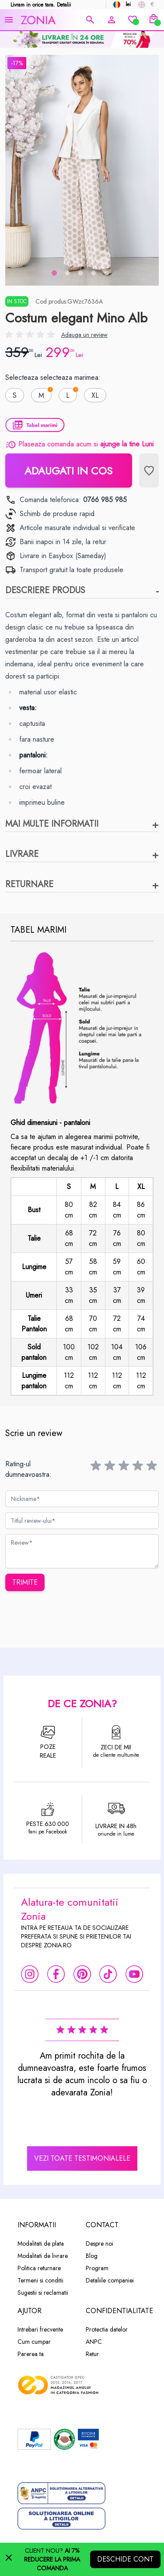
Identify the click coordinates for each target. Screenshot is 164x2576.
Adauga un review (84, 334)
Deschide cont (125, 2559)
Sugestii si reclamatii (42, 2292)
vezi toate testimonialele (82, 2158)
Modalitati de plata (40, 2243)
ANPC (94, 2341)
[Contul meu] (111, 19)
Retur (92, 2354)
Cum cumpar (34, 2341)
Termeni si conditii (40, 2280)
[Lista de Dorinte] (149, 470)
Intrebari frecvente (40, 2329)
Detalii (64, 4)
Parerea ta (30, 2354)
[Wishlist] (132, 19)
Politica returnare (39, 2268)
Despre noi (99, 2243)
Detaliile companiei (110, 2280)
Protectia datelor (107, 2329)
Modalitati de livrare (42, 2255)
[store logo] (50, 20)
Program (97, 2268)
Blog (92, 2255)
